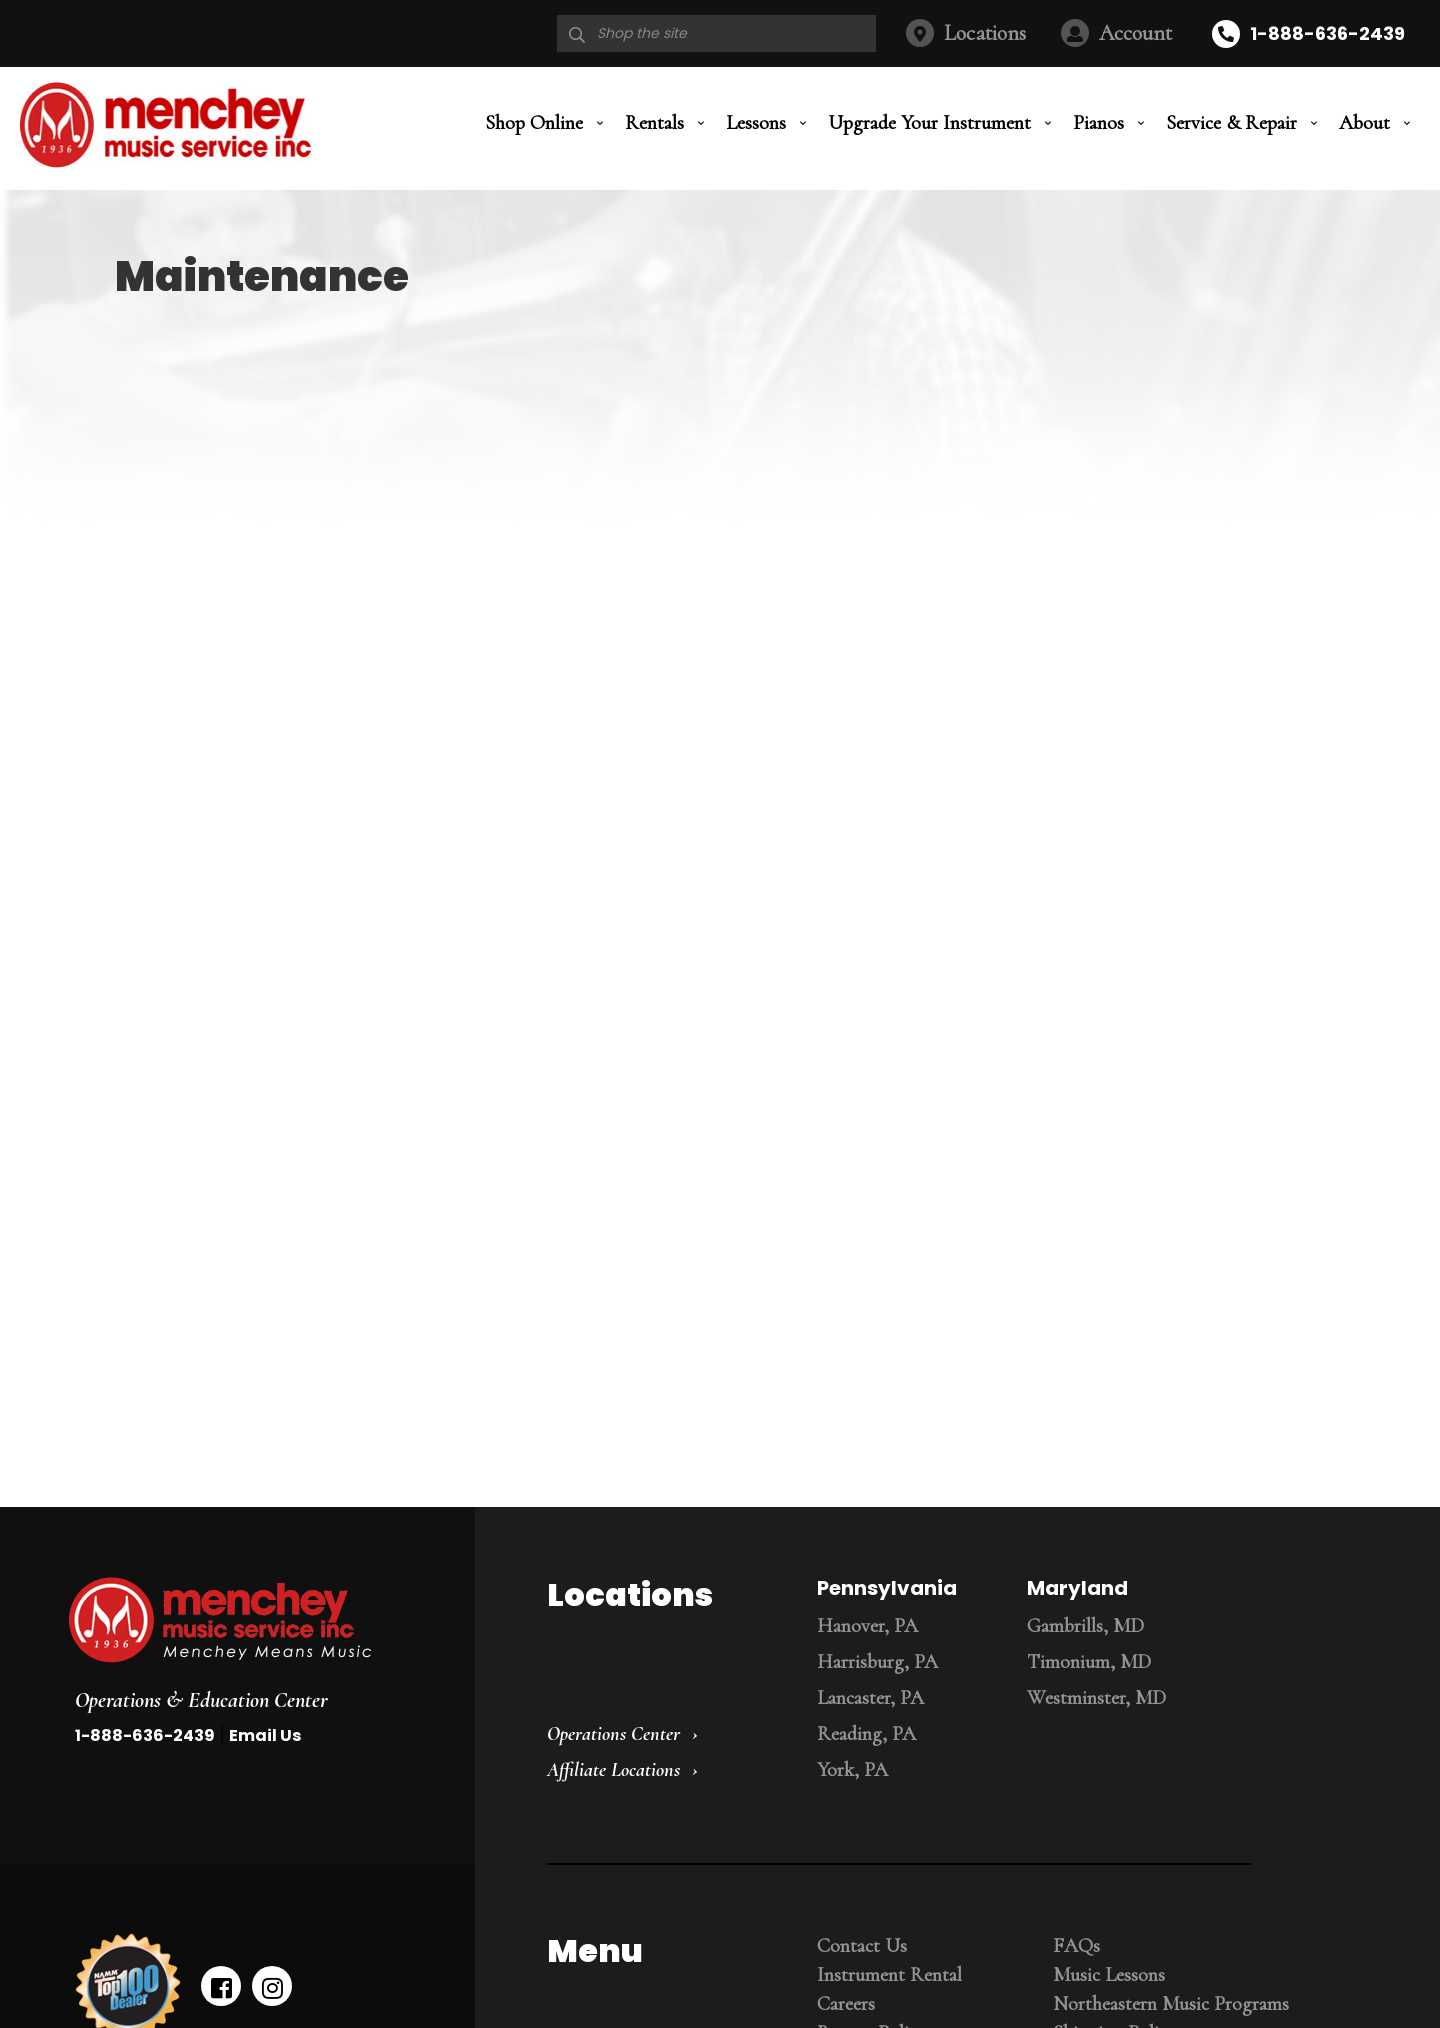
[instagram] (272, 1986)
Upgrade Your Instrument (929, 123)
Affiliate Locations (613, 1770)
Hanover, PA (867, 1626)
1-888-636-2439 (1327, 33)
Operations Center (613, 1734)
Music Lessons (1109, 1975)
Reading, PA (866, 1734)
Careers (846, 2004)
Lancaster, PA (870, 1698)
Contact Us (862, 1946)
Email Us (265, 1735)
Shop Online (534, 123)
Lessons (756, 123)
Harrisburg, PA (877, 1662)
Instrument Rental (889, 1975)
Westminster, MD (1096, 1698)
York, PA (852, 1770)
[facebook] (221, 1986)
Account (1135, 33)
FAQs (1076, 1946)
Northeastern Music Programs (1171, 2004)
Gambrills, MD (1085, 1626)
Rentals (654, 123)
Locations (985, 33)
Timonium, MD (1089, 1662)
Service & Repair (1231, 123)
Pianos (1098, 123)
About (1364, 123)
